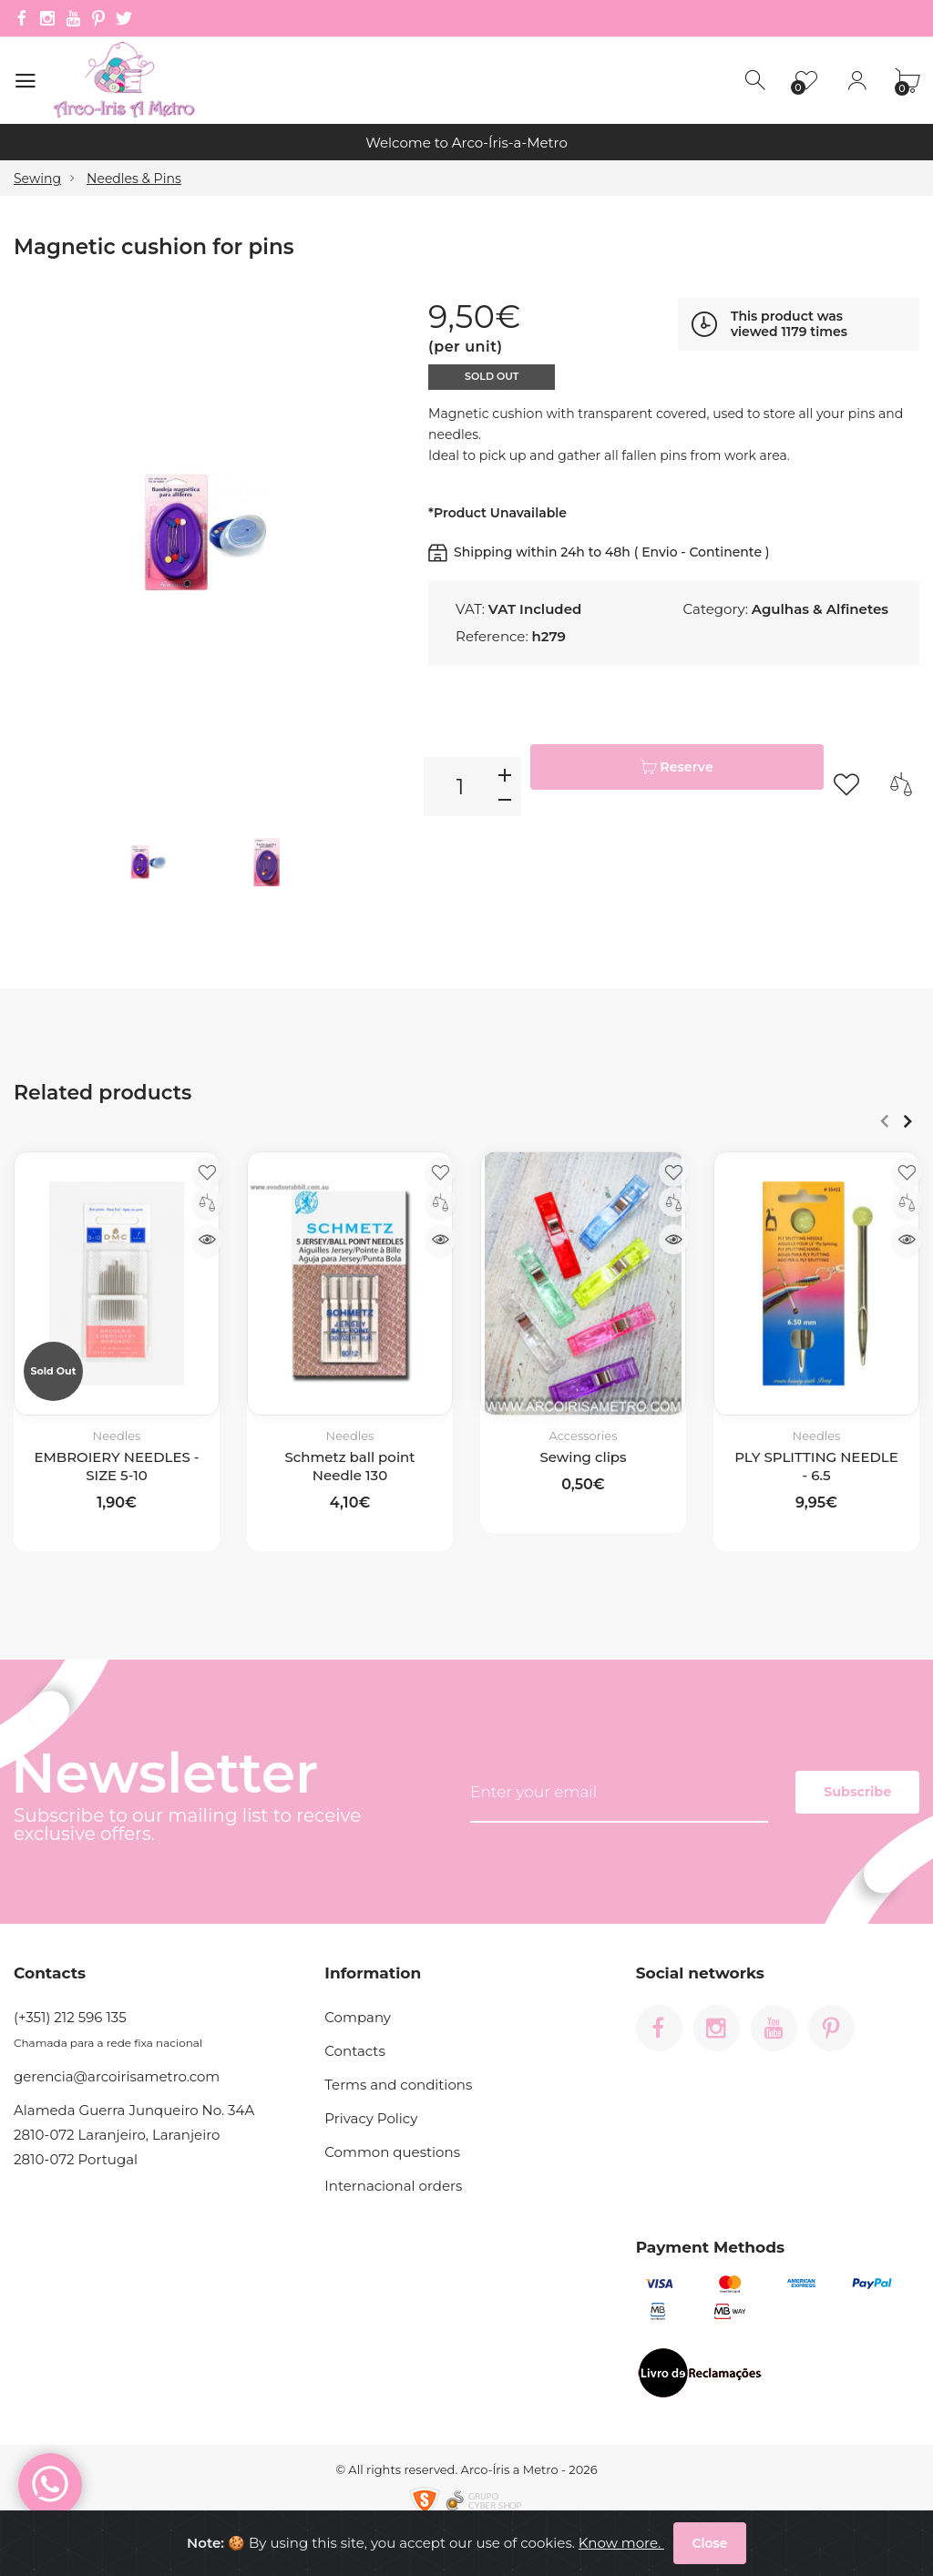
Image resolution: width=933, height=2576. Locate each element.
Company (357, 2017)
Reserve (677, 785)
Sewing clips (582, 1456)
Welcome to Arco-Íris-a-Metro (466, 142)
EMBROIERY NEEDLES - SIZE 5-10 (116, 1465)
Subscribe (824, 1792)
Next (907, 1120)
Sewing (37, 178)
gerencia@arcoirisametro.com (117, 2076)
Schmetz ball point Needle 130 (350, 1465)
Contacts (354, 2051)
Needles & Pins (134, 178)
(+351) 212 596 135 (70, 2017)
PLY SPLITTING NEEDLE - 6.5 (816, 1465)
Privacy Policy (370, 2118)
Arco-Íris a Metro (510, 2469)
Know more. (612, 2550)
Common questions (392, 2152)
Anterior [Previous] (884, 1120)
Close (709, 2550)
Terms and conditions (398, 2084)
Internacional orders (393, 2185)
